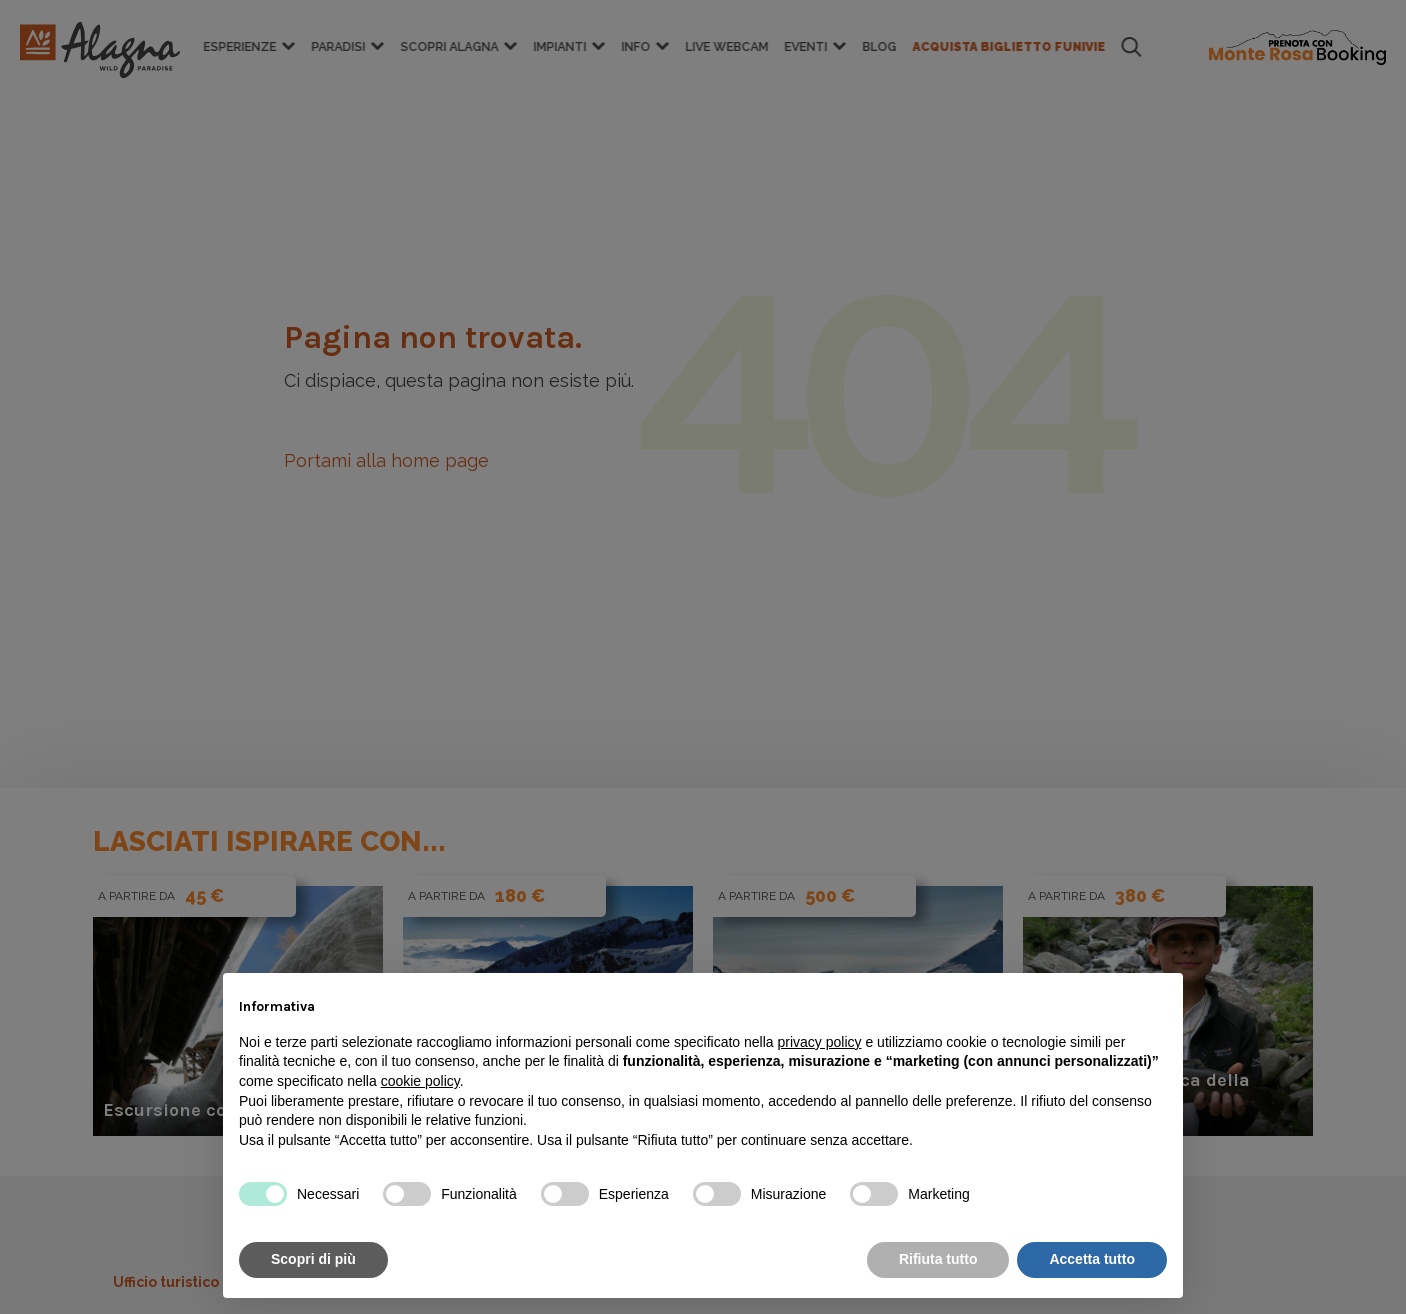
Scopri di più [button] (313, 1259)
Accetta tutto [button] (1092, 1259)
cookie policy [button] (420, 1081)
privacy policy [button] (820, 1042)
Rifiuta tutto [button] (938, 1259)
